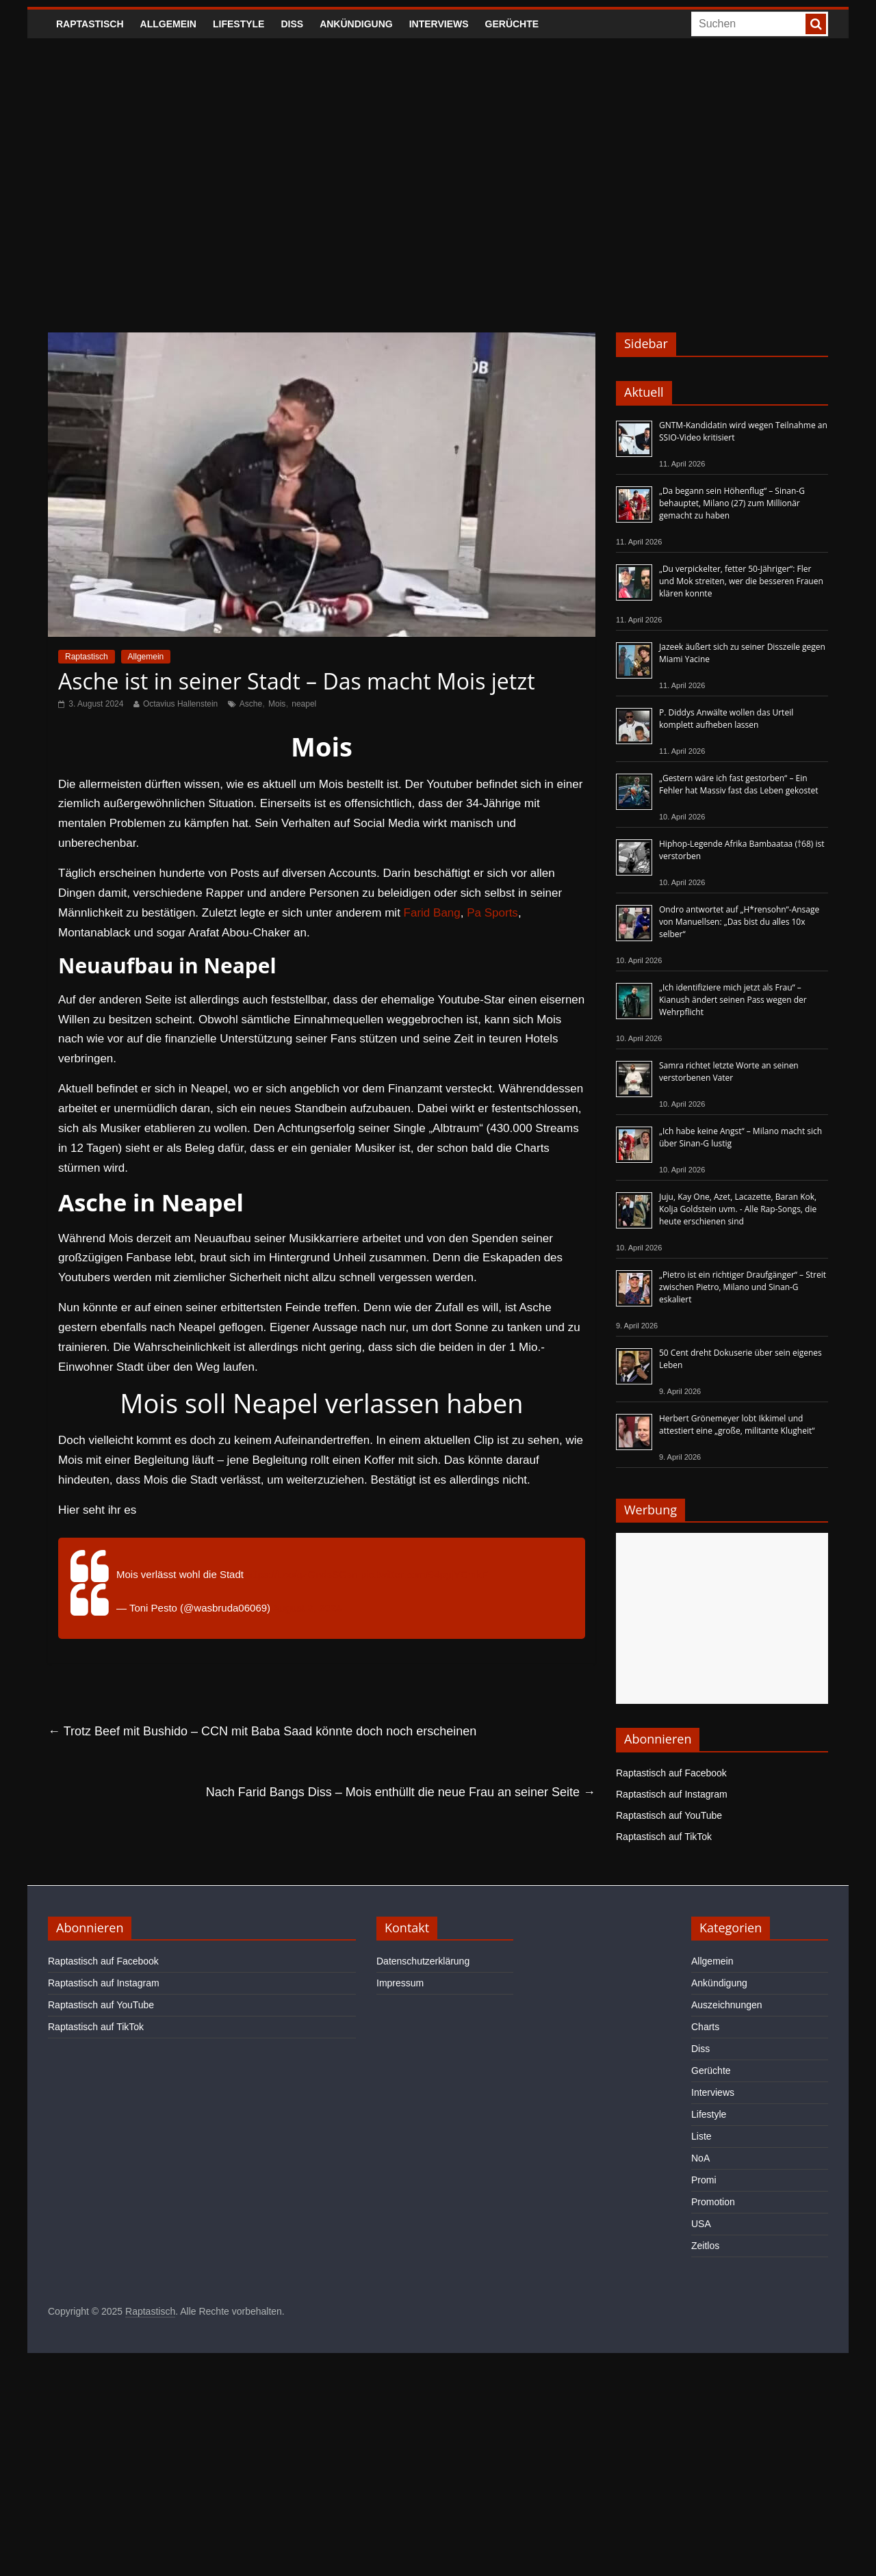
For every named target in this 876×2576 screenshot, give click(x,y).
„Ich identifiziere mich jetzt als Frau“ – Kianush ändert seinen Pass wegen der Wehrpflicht (733, 1000)
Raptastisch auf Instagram (671, 1794)
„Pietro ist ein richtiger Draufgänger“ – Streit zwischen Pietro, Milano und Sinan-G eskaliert (742, 1287)
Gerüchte (512, 23)
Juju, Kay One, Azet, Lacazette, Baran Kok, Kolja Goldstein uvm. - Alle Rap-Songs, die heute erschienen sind (737, 1209)
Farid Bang (432, 912)
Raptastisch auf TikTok (664, 1836)
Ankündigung (356, 23)
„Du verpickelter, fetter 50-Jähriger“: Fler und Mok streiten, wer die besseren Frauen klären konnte (741, 581)
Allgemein (168, 23)
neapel (304, 704)
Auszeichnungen (726, 2004)
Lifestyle (238, 23)
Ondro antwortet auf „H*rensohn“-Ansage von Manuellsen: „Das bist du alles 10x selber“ (739, 922)
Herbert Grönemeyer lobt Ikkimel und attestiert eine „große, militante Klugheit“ (736, 1424)
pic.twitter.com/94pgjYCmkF (424, 1574)
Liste (701, 2136)
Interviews (439, 23)
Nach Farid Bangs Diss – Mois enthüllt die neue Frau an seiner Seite (400, 1792)
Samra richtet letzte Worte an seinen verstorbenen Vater (729, 1071)
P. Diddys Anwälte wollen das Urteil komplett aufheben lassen (726, 719)
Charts (705, 2026)
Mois (276, 704)
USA (701, 2223)
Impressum (400, 1982)
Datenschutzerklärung (422, 1961)
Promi (704, 2179)
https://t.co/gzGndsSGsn (302, 1574)
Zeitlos (705, 2245)
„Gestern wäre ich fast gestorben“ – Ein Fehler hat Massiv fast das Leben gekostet (739, 784)
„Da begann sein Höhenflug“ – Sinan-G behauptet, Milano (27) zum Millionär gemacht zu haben (732, 503)
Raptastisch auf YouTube (669, 1815)
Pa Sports (492, 912)
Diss (292, 23)
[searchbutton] (816, 24)
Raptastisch (90, 23)
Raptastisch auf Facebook (671, 1772)
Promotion (713, 2201)
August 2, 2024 (307, 1608)
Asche (251, 704)
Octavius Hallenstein (180, 704)
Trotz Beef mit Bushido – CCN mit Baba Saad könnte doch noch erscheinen (262, 1731)
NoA (700, 2158)
